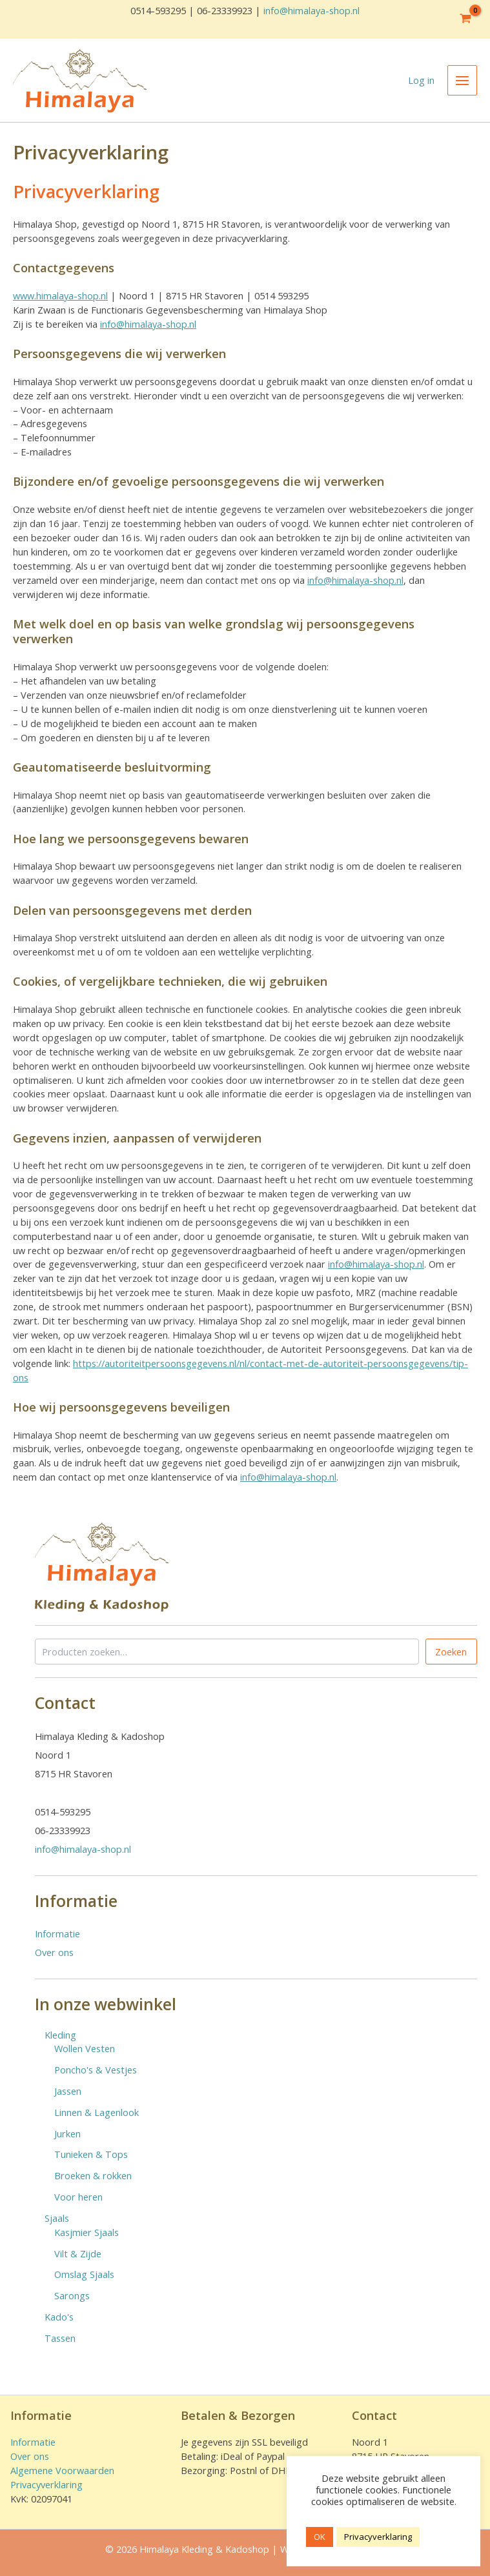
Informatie (57, 1933)
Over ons (54, 1952)
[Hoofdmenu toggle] (462, 80)
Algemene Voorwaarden (62, 2470)
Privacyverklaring (46, 2484)
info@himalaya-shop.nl (311, 10)
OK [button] (319, 2536)
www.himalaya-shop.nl (60, 295)
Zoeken (451, 1651)
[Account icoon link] (421, 80)
